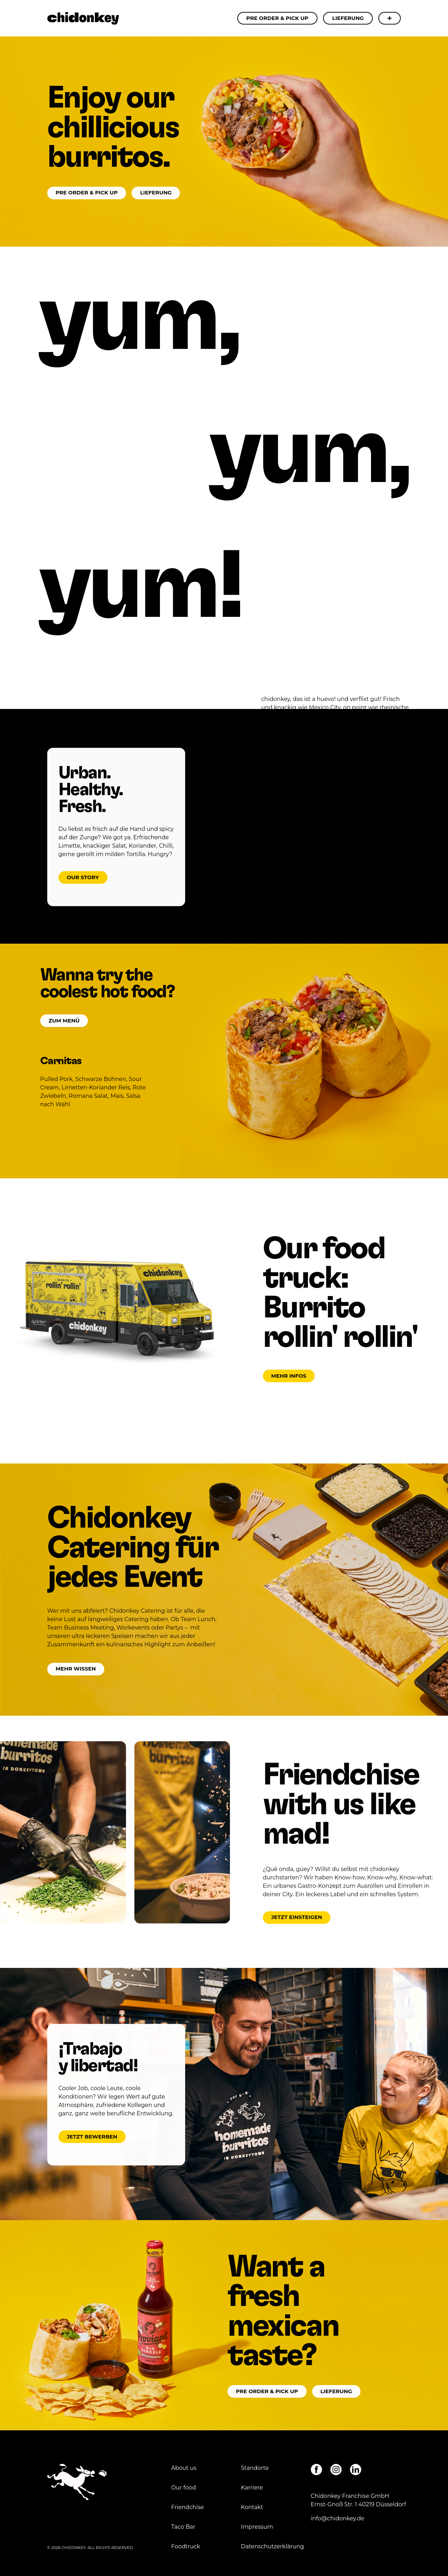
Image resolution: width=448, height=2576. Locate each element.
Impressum (257, 2526)
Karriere (252, 2487)
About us (183, 2468)
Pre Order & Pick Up (277, 18)
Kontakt (252, 2507)
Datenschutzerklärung (272, 2546)
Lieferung (348, 18)
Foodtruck (185, 2546)
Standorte (255, 2468)
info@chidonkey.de (337, 2518)
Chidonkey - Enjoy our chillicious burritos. (83, 18)
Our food (183, 2487)
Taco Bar (183, 2526)
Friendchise (187, 2507)
